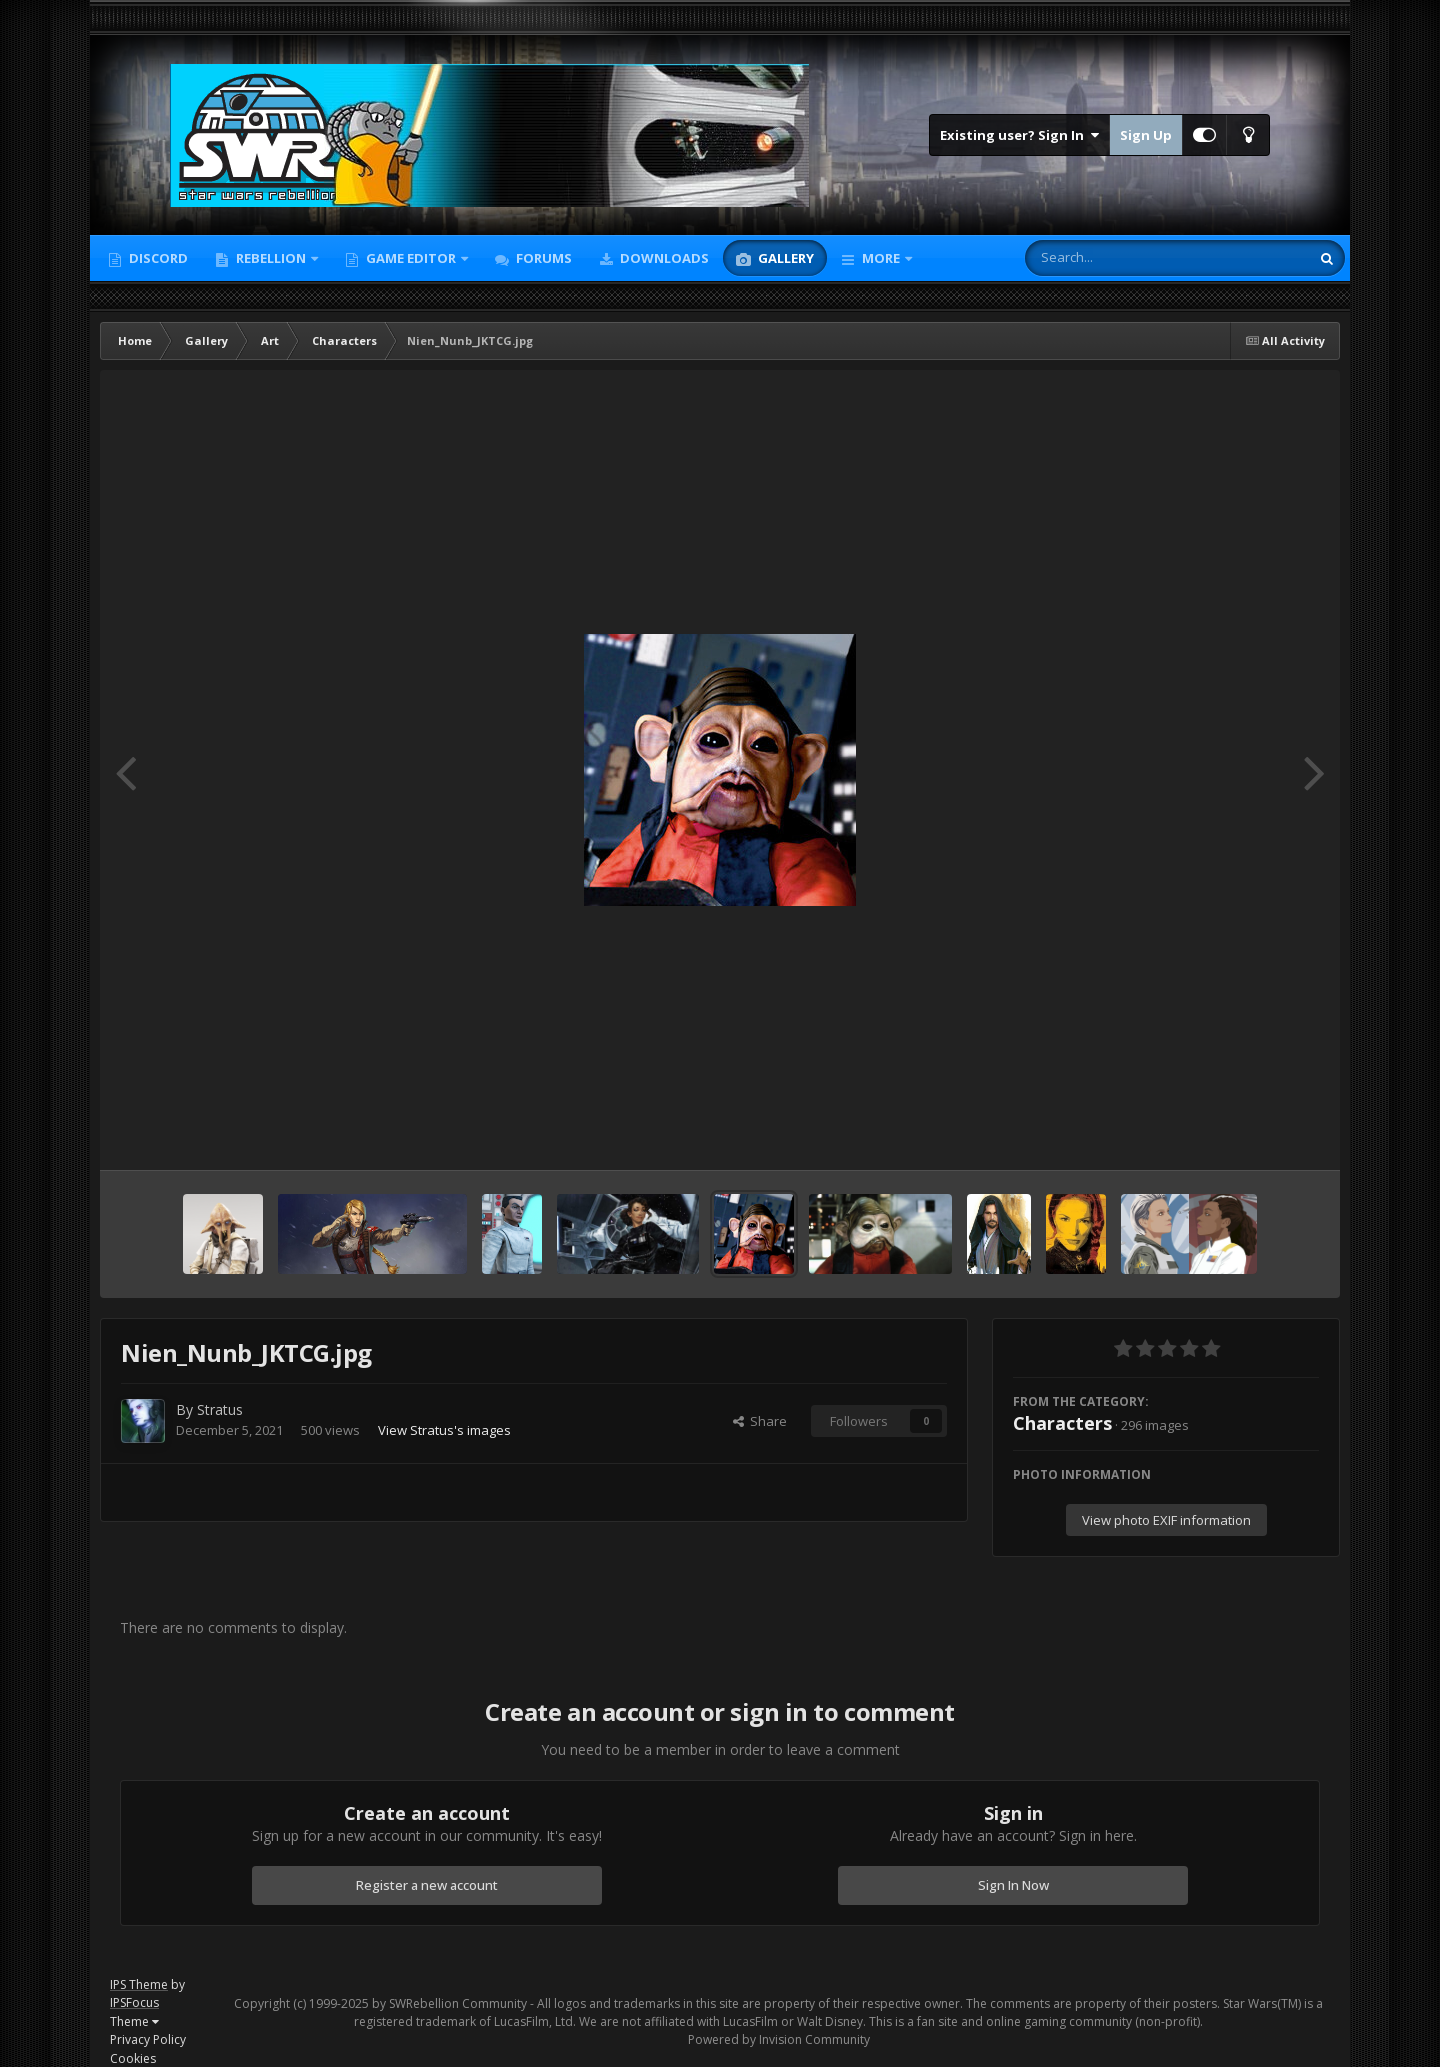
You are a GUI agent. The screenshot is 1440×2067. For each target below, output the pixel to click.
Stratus (220, 1409)
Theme (134, 2021)
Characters (1062, 1423)
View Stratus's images (444, 1430)
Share (760, 1421)
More (881, 258)
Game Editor (411, 258)
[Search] (1115, 258)
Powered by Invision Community (779, 2039)
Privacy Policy (148, 2039)
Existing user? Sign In (1019, 135)
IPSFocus (134, 2002)
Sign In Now (1013, 1885)
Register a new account (427, 1885)
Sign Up (1146, 135)
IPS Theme (139, 1984)
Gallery (784, 258)
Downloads (663, 258)
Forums (542, 258)
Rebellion (271, 258)
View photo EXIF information (1166, 1520)
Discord (157, 258)
